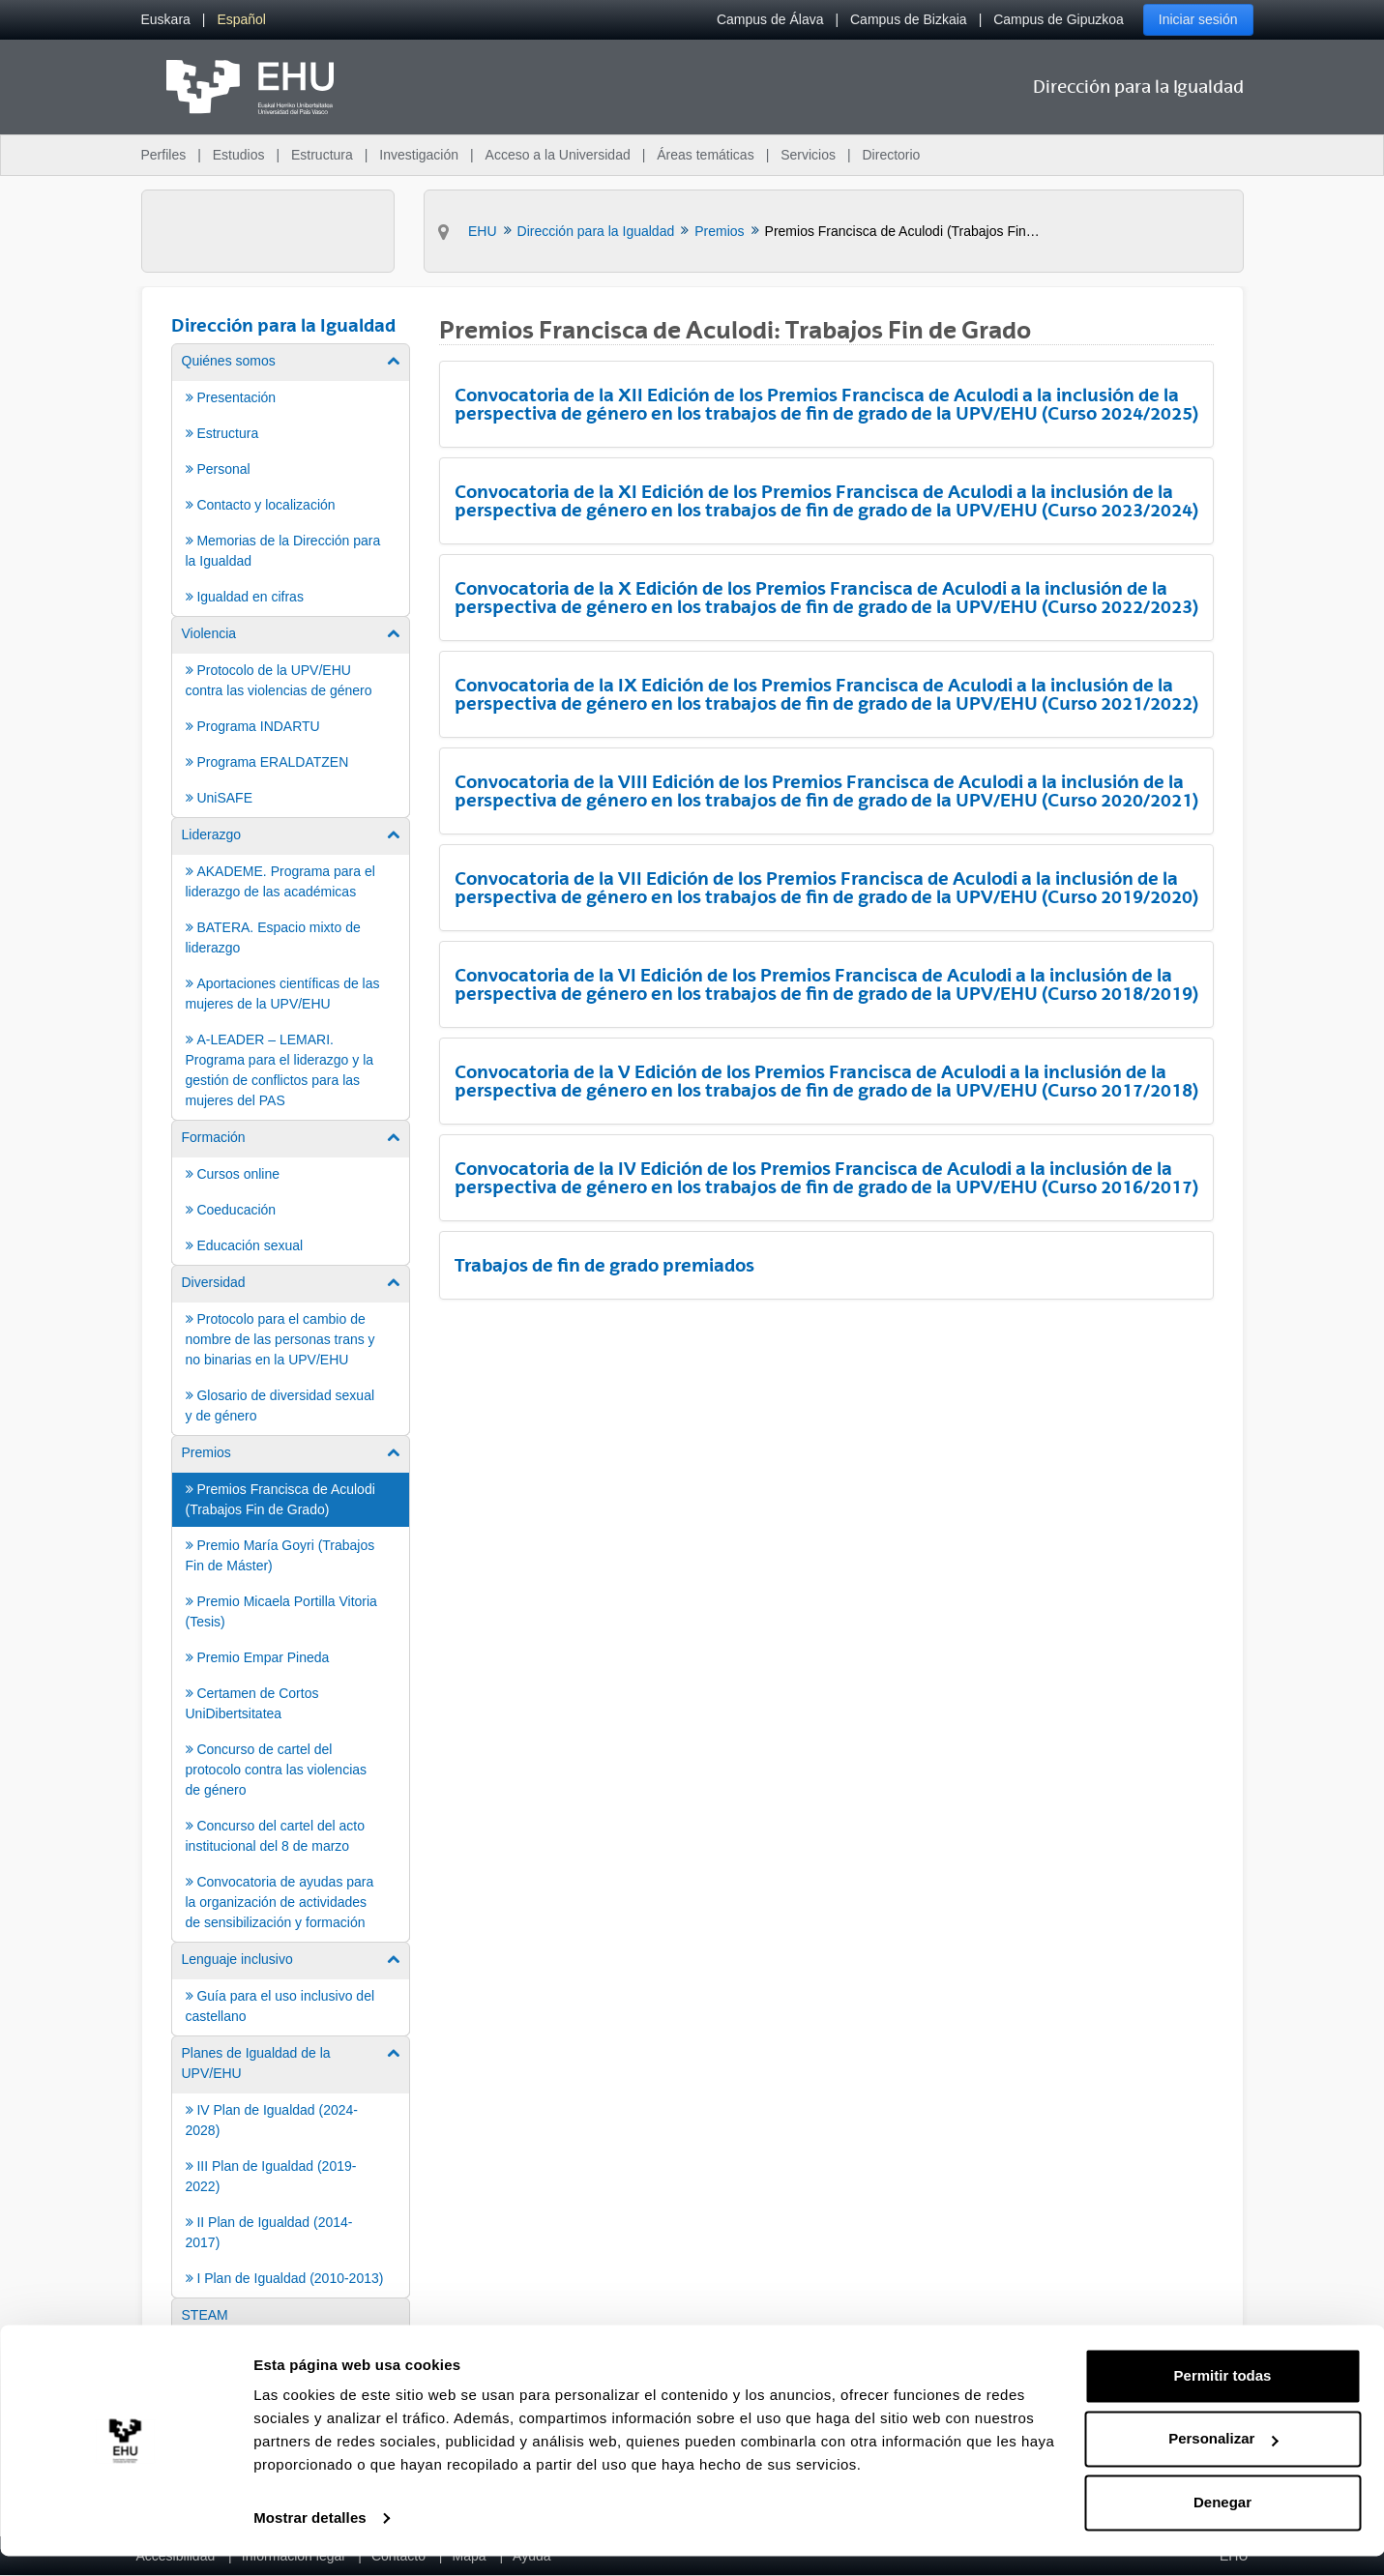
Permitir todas (1223, 2395)
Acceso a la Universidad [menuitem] (558, 154)
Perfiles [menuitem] (164, 154)
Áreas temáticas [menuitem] (705, 154)
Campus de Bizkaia (908, 19)
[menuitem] (166, 20)
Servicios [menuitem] (808, 154)
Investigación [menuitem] (418, 154)
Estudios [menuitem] (239, 154)
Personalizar (1223, 2458)
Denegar (1222, 2522)
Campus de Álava (770, 19)
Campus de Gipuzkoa (1058, 19)
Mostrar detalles (310, 2538)
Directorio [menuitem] (892, 154)
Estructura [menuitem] (322, 154)
